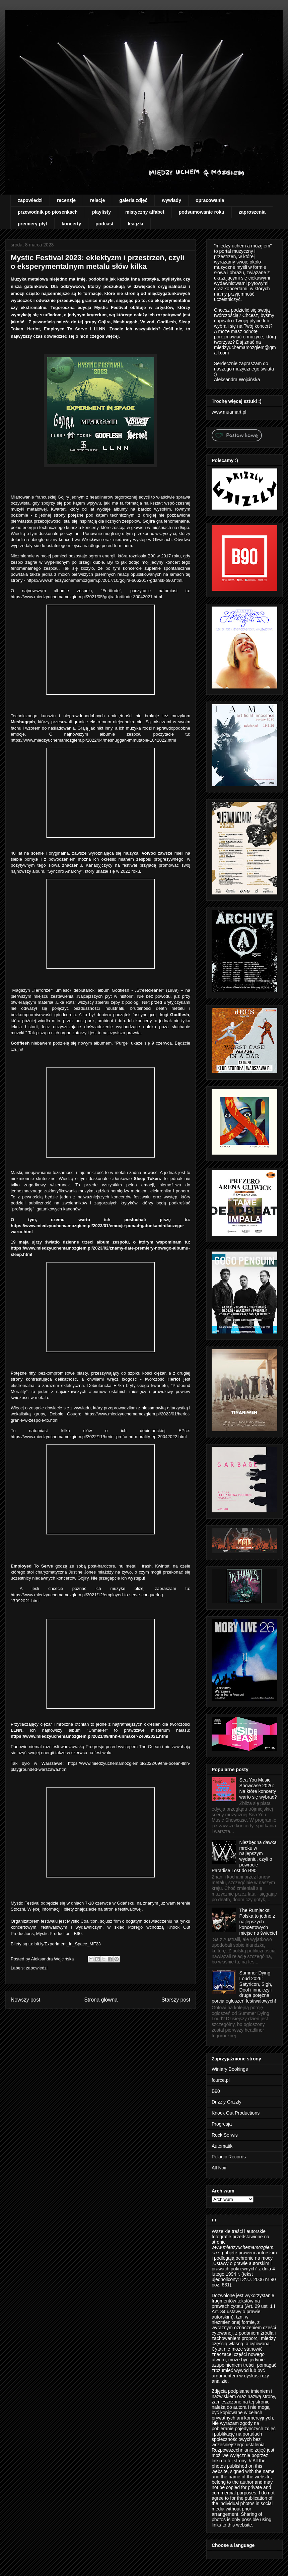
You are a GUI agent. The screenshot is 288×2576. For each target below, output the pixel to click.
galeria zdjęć (133, 200)
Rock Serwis (225, 2135)
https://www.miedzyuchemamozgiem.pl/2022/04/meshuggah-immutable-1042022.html (93, 740)
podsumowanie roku (201, 212)
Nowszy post (25, 2000)
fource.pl (221, 2080)
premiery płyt (32, 223)
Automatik (222, 2146)
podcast (104, 223)
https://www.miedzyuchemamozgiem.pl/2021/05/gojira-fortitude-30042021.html (87, 596)
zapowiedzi (30, 200)
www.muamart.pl (229, 412)
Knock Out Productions (236, 2113)
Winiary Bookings (230, 2069)
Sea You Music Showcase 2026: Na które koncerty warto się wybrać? (258, 1788)
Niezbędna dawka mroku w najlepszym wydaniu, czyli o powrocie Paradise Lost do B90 (244, 1856)
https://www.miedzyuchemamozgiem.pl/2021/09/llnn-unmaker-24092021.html (90, 1736)
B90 (216, 2091)
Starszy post (175, 2000)
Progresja (222, 2124)
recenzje (66, 200)
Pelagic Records (229, 2156)
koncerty (71, 223)
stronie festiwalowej (123, 1909)
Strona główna (101, 2000)
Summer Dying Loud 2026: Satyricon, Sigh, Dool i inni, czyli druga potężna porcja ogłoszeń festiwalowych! (244, 1987)
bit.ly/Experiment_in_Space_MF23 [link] (67, 1943)
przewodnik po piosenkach (48, 212)
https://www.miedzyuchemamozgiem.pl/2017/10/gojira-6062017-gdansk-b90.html (104, 580)
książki (135, 223)
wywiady (171, 200)
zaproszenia (252, 212)
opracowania (210, 200)
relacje (97, 200)
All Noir (219, 2167)
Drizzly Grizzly (226, 2102)
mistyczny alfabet (144, 212)
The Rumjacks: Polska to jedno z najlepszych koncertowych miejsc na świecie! (258, 1921)
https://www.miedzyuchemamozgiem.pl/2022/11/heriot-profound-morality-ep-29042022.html (99, 1436)
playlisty (101, 212)
